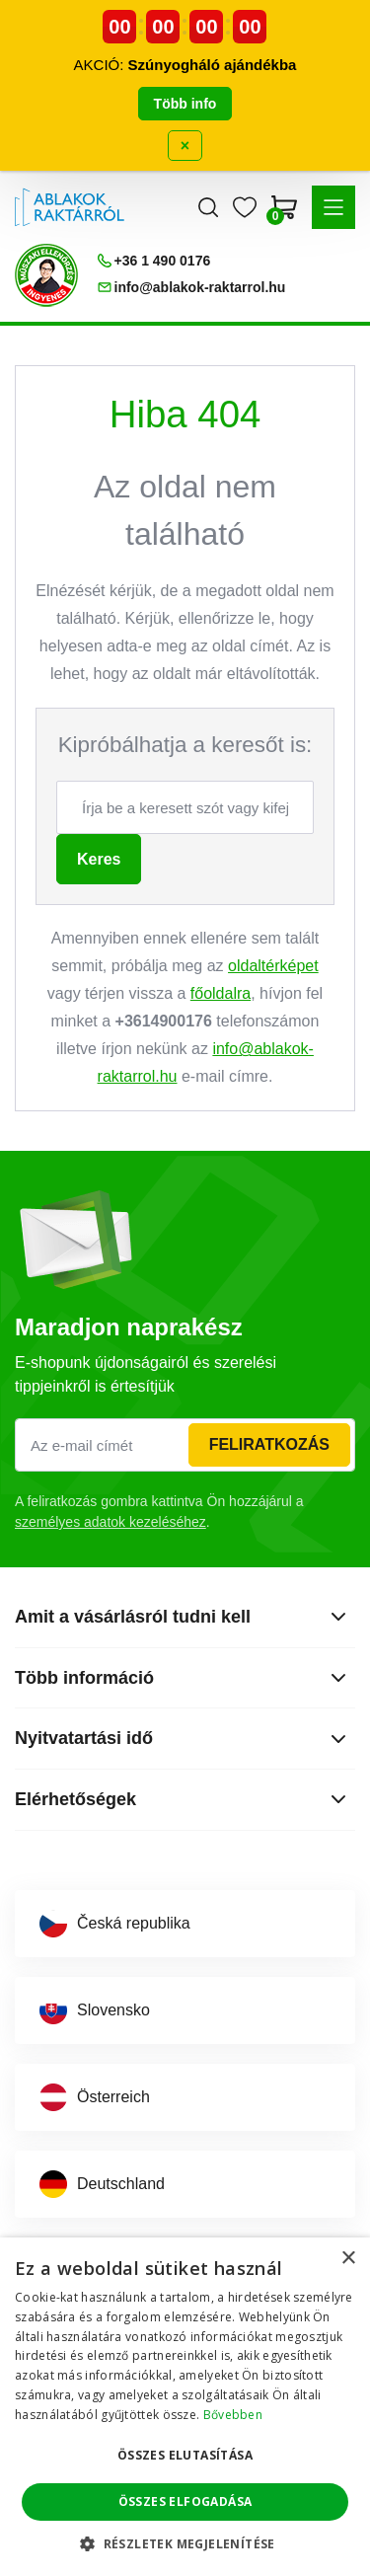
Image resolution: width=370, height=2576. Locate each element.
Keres (98, 859)
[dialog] (185, 2406)
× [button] (347, 2258)
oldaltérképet (273, 965)
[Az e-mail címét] (185, 1445)
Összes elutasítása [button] (185, 2455)
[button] (333, 207)
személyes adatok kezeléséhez (110, 1522)
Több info (185, 104)
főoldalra (220, 993)
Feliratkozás (269, 1444)
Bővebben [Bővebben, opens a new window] (232, 2414)
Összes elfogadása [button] (185, 2501)
